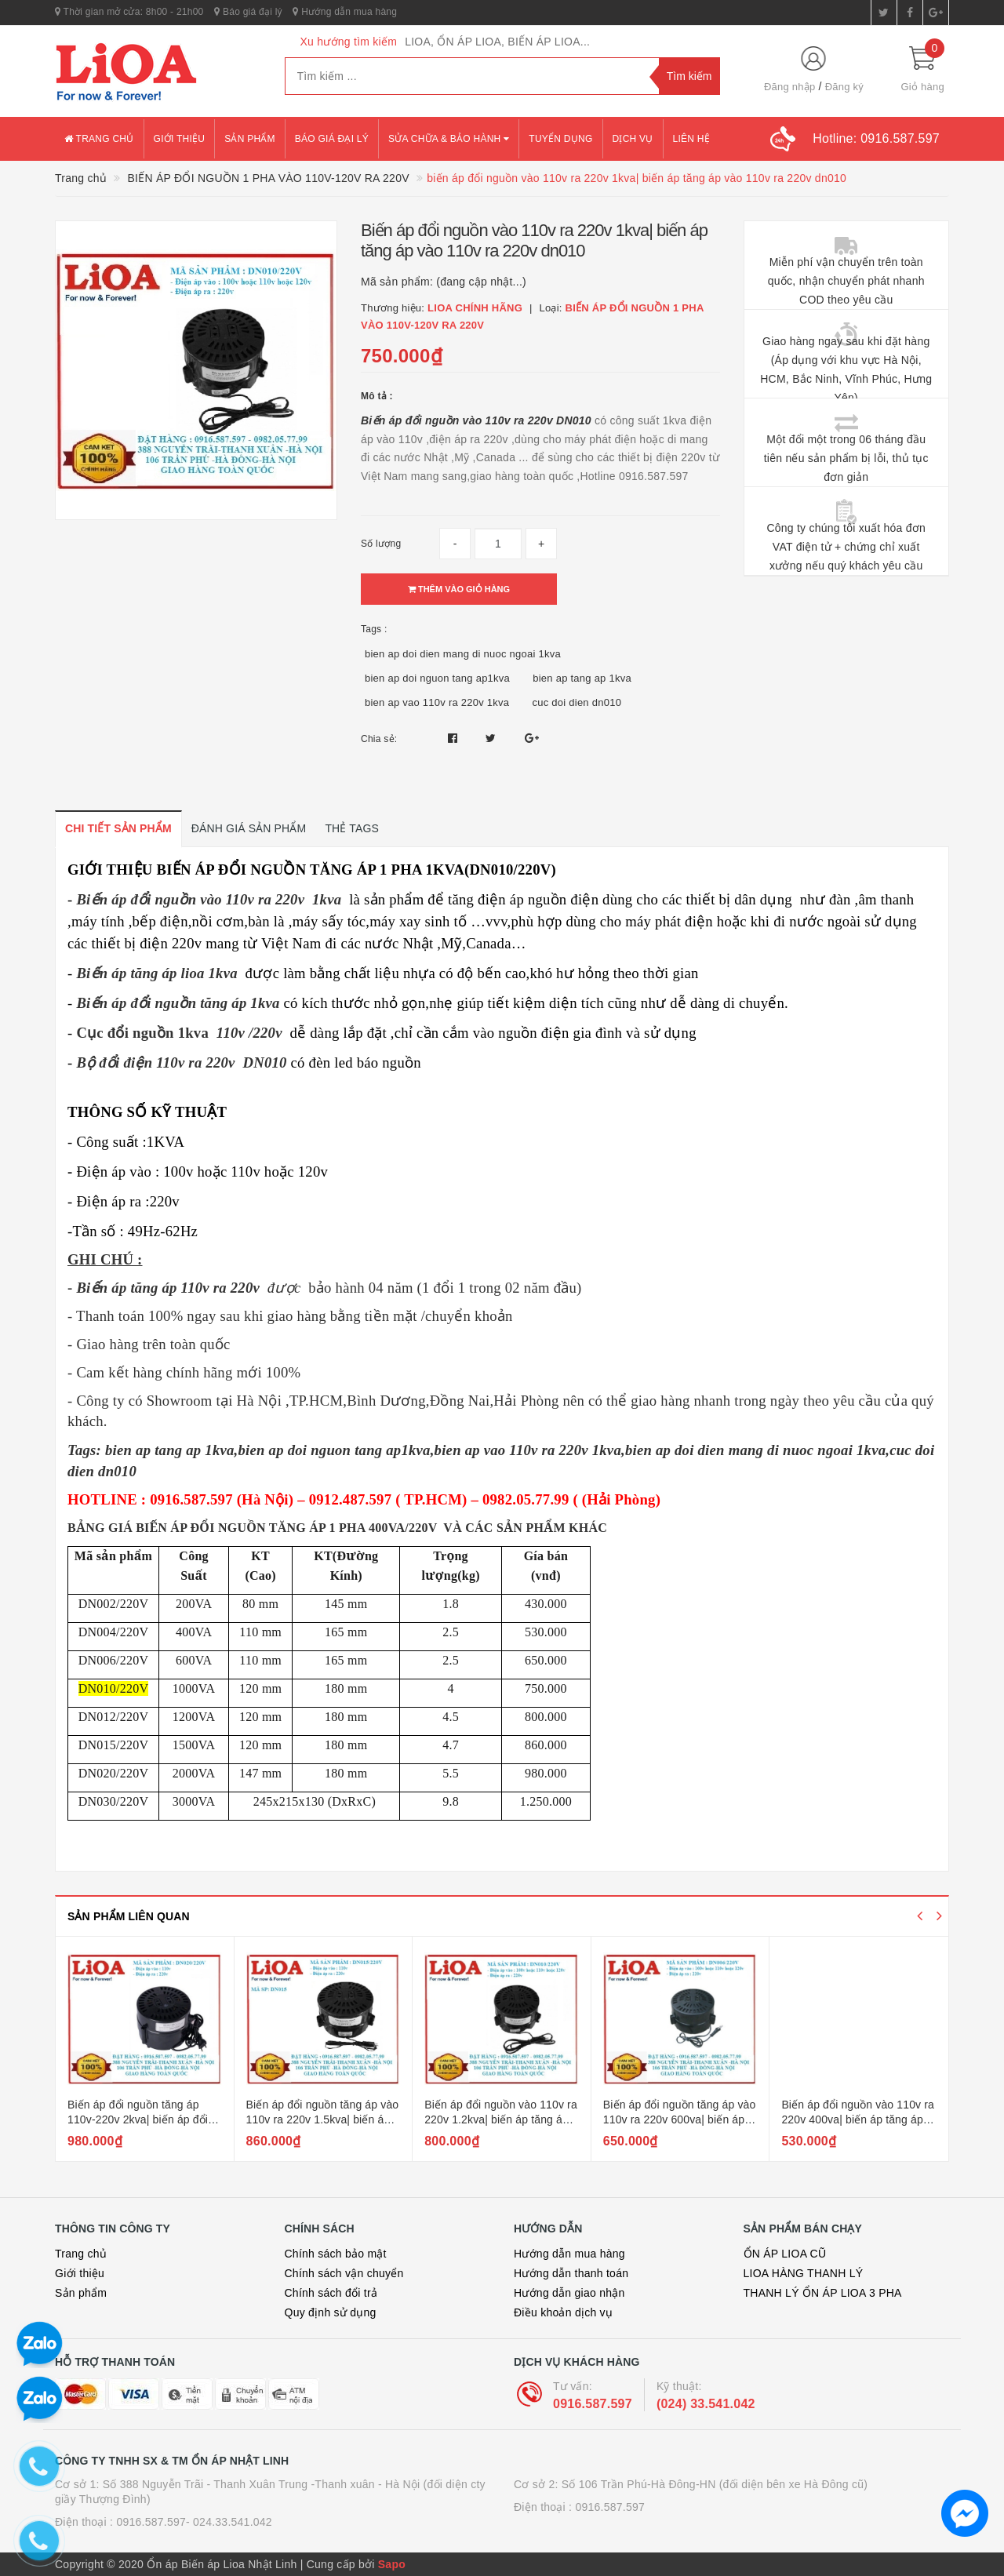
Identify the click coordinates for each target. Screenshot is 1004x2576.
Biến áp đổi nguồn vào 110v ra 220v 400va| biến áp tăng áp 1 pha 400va (857, 2119)
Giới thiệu (180, 138)
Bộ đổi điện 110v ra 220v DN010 (181, 1062)
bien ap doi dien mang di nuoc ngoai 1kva (463, 654)
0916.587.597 (592, 2403)
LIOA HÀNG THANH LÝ (804, 2273)
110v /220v (249, 1032)
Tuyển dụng (560, 138)
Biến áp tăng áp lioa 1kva (156, 973)
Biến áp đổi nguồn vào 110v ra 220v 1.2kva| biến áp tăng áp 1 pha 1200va (501, 2119)
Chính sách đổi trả (331, 2293)
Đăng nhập (790, 87)
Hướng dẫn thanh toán (571, 2273)
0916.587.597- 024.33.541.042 (194, 2522)
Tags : (374, 629)
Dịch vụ (633, 138)
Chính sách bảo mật (336, 2253)
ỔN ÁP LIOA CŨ (785, 2253)
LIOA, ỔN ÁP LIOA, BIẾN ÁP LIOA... (497, 41)
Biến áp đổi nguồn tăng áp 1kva (177, 1003)
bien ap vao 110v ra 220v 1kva (437, 702)
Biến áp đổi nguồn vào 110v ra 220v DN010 (476, 420)
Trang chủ (99, 138)
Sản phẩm (249, 138)
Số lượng (381, 543)
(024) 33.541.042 (706, 2403)
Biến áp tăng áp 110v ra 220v (168, 1287)
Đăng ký (844, 87)
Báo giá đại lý (248, 11)
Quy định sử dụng (330, 2312)
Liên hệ (691, 138)
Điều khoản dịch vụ (563, 2312)
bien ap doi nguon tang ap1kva (437, 678)
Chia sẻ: (379, 738)
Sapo (392, 2564)
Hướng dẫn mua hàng (345, 11)
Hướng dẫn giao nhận (569, 2293)
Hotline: (876, 138)
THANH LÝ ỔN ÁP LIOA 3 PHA (823, 2293)
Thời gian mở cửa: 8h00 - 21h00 (129, 11)
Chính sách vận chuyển (344, 2273)
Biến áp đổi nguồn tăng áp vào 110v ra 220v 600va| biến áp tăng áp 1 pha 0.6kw (679, 2119)
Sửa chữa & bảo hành (448, 138)
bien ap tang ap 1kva (582, 678)
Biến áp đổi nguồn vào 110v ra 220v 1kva (208, 899)
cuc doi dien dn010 (576, 702)
